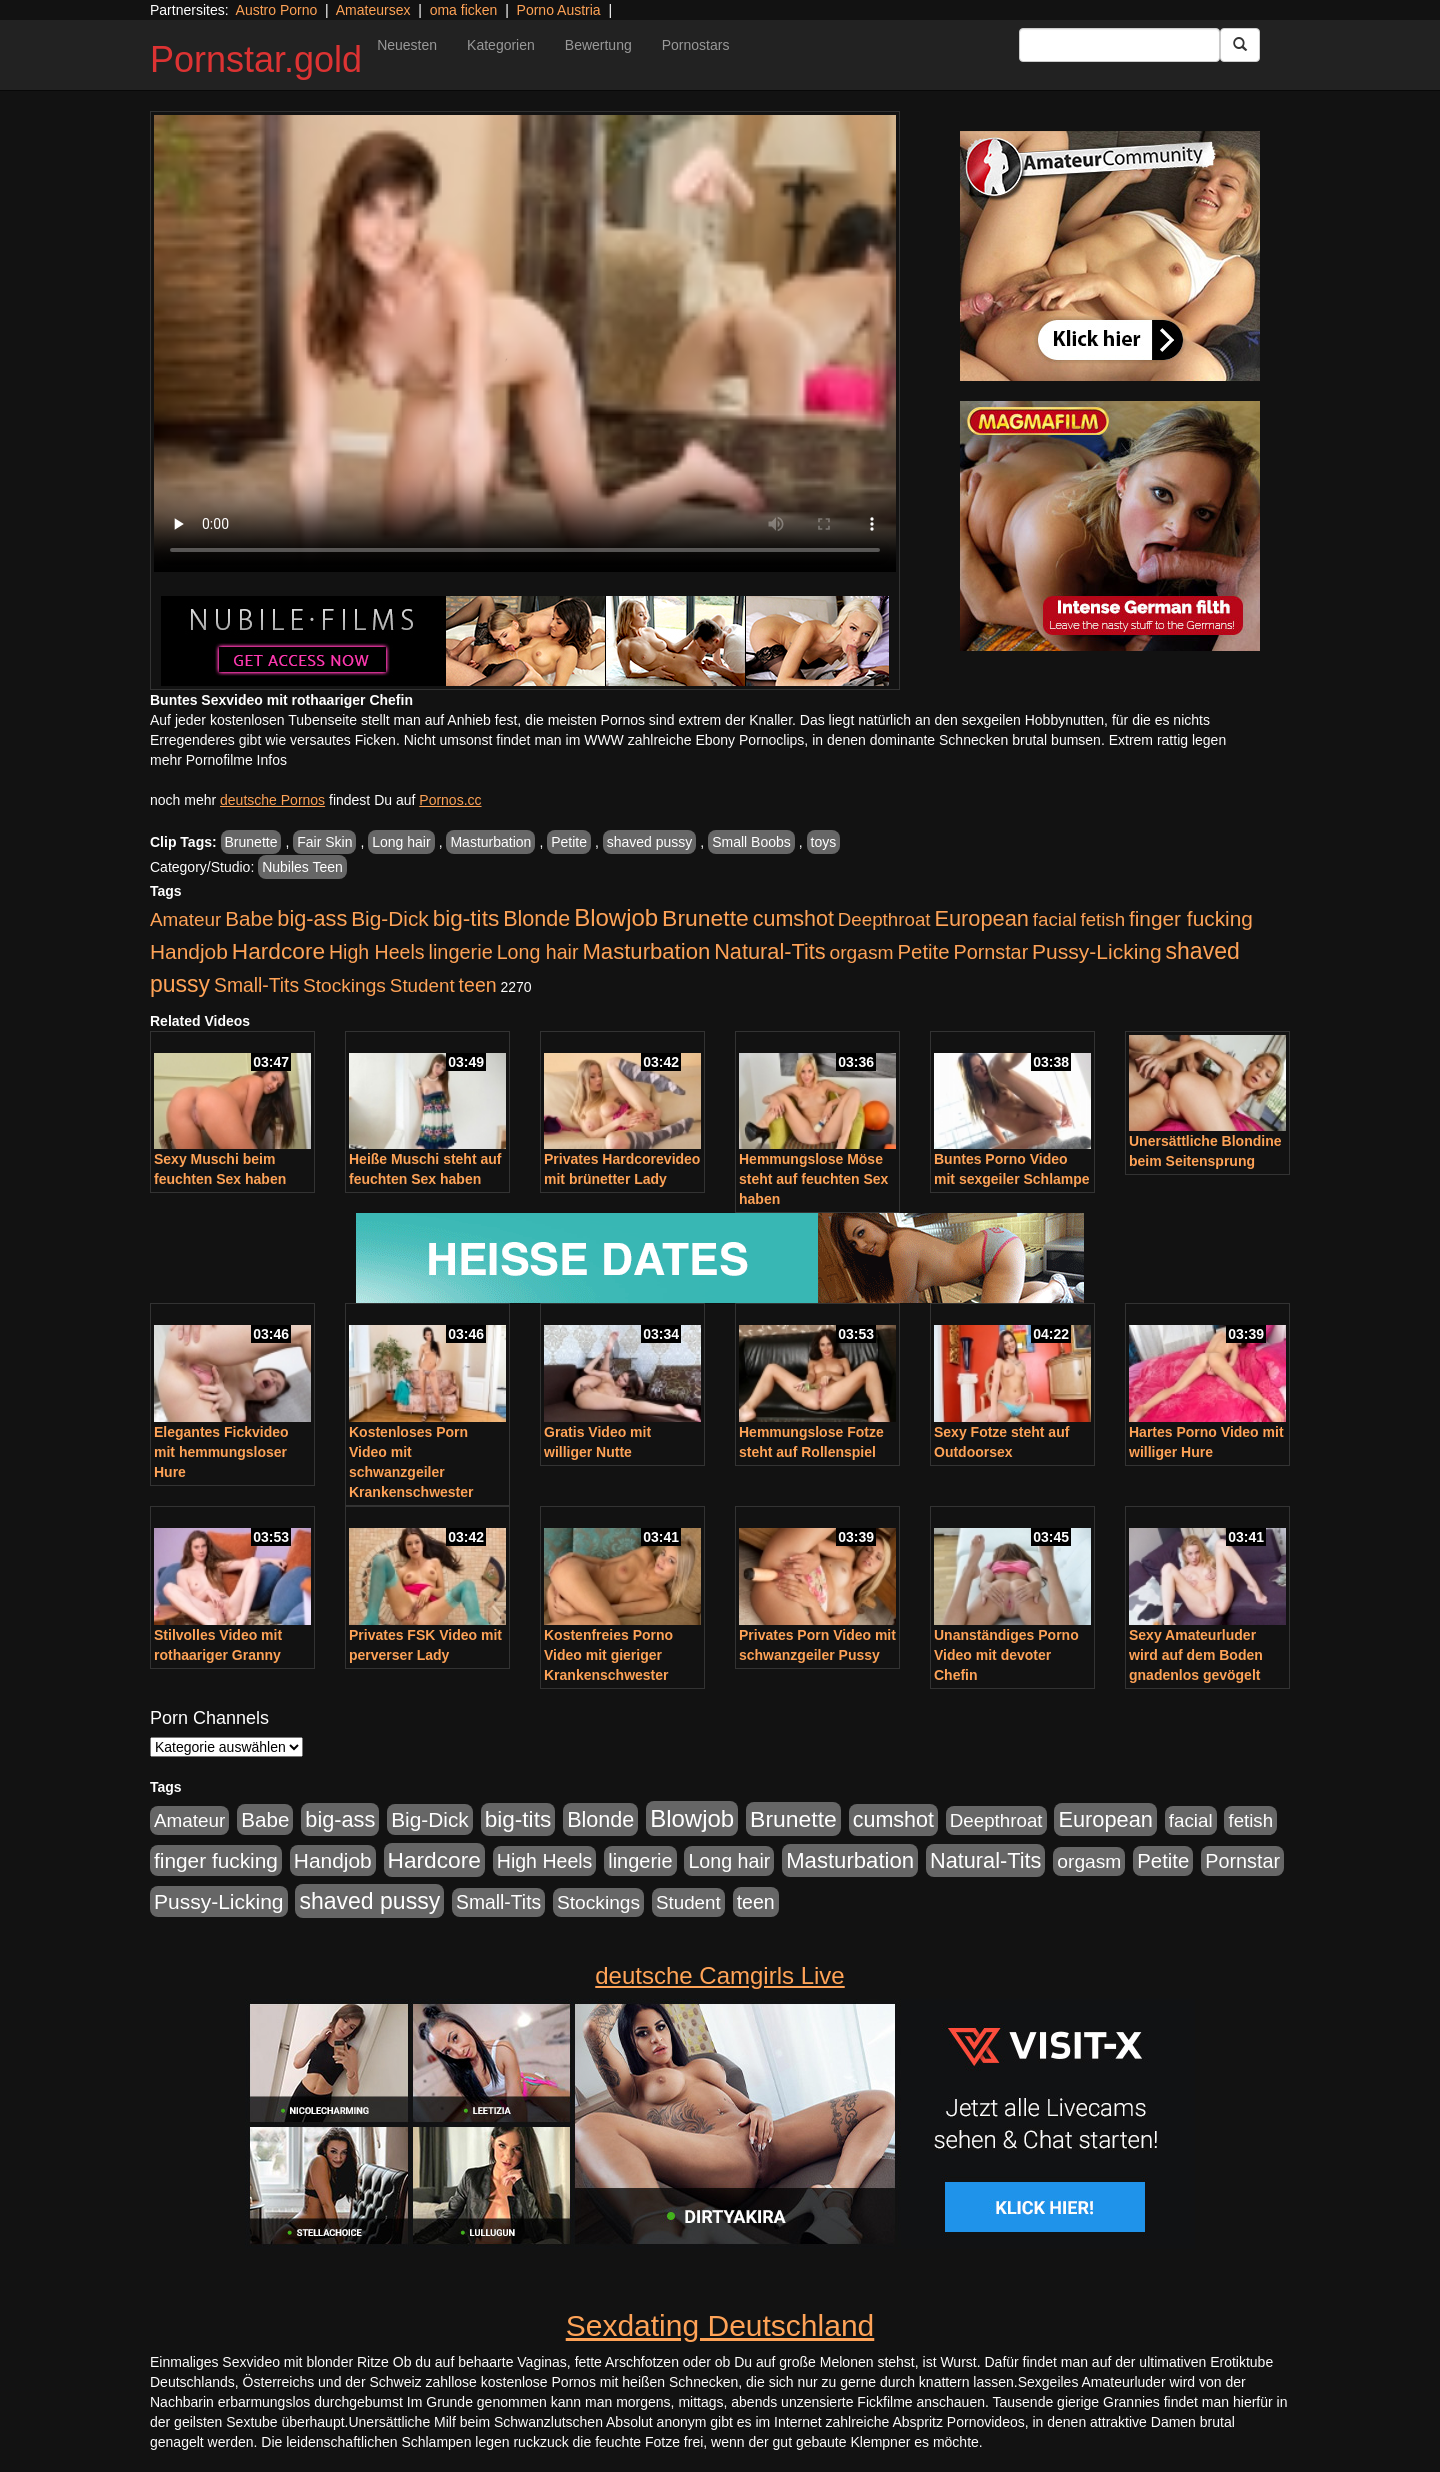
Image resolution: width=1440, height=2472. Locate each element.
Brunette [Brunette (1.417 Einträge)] (705, 918)
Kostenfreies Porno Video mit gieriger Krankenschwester (608, 1655)
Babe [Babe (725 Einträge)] (249, 918)
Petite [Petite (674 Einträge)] (924, 952)
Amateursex (373, 10)
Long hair (401, 842)
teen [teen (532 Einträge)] (478, 985)
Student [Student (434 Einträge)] (422, 985)
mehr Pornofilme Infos (218, 760)
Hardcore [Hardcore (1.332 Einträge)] (278, 951)
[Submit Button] (1240, 45)
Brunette (251, 842)
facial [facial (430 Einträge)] (1055, 919)
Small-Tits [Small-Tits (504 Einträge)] (256, 985)
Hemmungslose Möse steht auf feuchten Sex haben (813, 1179)
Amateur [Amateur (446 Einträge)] (185, 919)
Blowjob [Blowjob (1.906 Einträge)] (616, 917)
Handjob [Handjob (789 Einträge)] (189, 951)
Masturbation (490, 842)
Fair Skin (324, 842)
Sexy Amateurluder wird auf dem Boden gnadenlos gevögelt (1196, 1655)
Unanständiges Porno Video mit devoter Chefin (1006, 1655)
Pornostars (696, 45)
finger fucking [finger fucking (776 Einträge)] (1191, 918)
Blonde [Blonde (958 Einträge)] (536, 918)
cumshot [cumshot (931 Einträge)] (793, 919)
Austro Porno (277, 10)
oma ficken (464, 10)
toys (824, 842)
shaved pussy (650, 842)
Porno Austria (559, 10)
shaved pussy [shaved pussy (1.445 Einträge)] (369, 1901)
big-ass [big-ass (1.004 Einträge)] (312, 918)
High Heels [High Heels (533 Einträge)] (377, 952)
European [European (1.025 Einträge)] (981, 918)
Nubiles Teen (302, 867)
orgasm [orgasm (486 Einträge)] (862, 952)
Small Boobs (751, 842)
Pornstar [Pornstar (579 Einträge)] (990, 952)
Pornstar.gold (256, 59)
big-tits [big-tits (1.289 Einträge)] (466, 918)
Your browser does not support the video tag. (525, 343)
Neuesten (407, 45)
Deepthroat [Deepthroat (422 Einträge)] (884, 919)
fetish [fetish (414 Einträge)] (1102, 919)
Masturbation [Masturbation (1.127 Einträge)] (646, 951)
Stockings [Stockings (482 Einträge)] (344, 985)
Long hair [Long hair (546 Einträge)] (538, 952)
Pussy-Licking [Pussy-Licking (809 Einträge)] (1097, 951)
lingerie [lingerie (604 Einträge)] (460, 952)
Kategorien (501, 45)
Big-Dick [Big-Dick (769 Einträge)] (390, 918)
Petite (569, 842)
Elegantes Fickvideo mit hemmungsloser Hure (221, 1452)
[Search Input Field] (1119, 45)
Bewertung (598, 45)
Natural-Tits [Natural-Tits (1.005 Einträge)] (769, 951)
